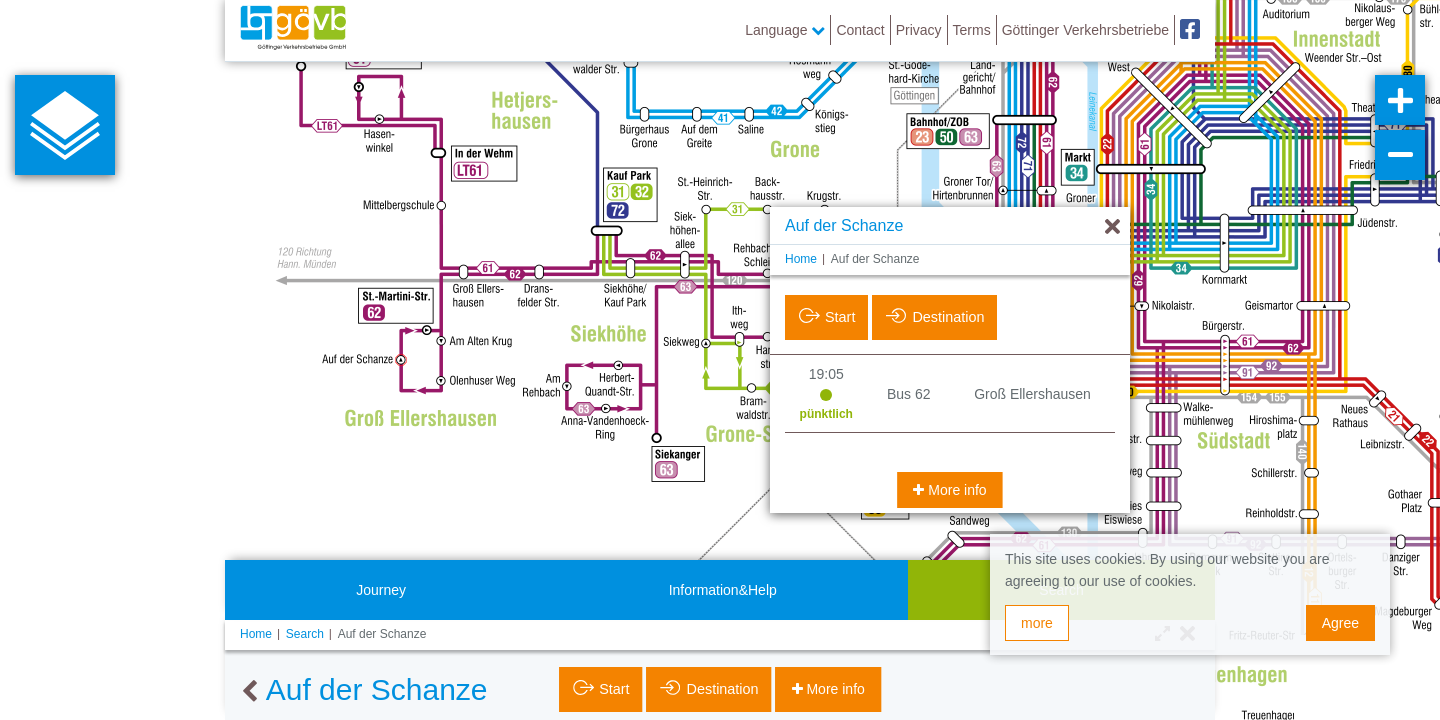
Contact (860, 30)
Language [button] (785, 30)
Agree (1340, 623)
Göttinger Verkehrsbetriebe (1085, 30)
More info (955, 490)
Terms (972, 30)
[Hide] (1112, 227)
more (1037, 623)
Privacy (919, 30)
